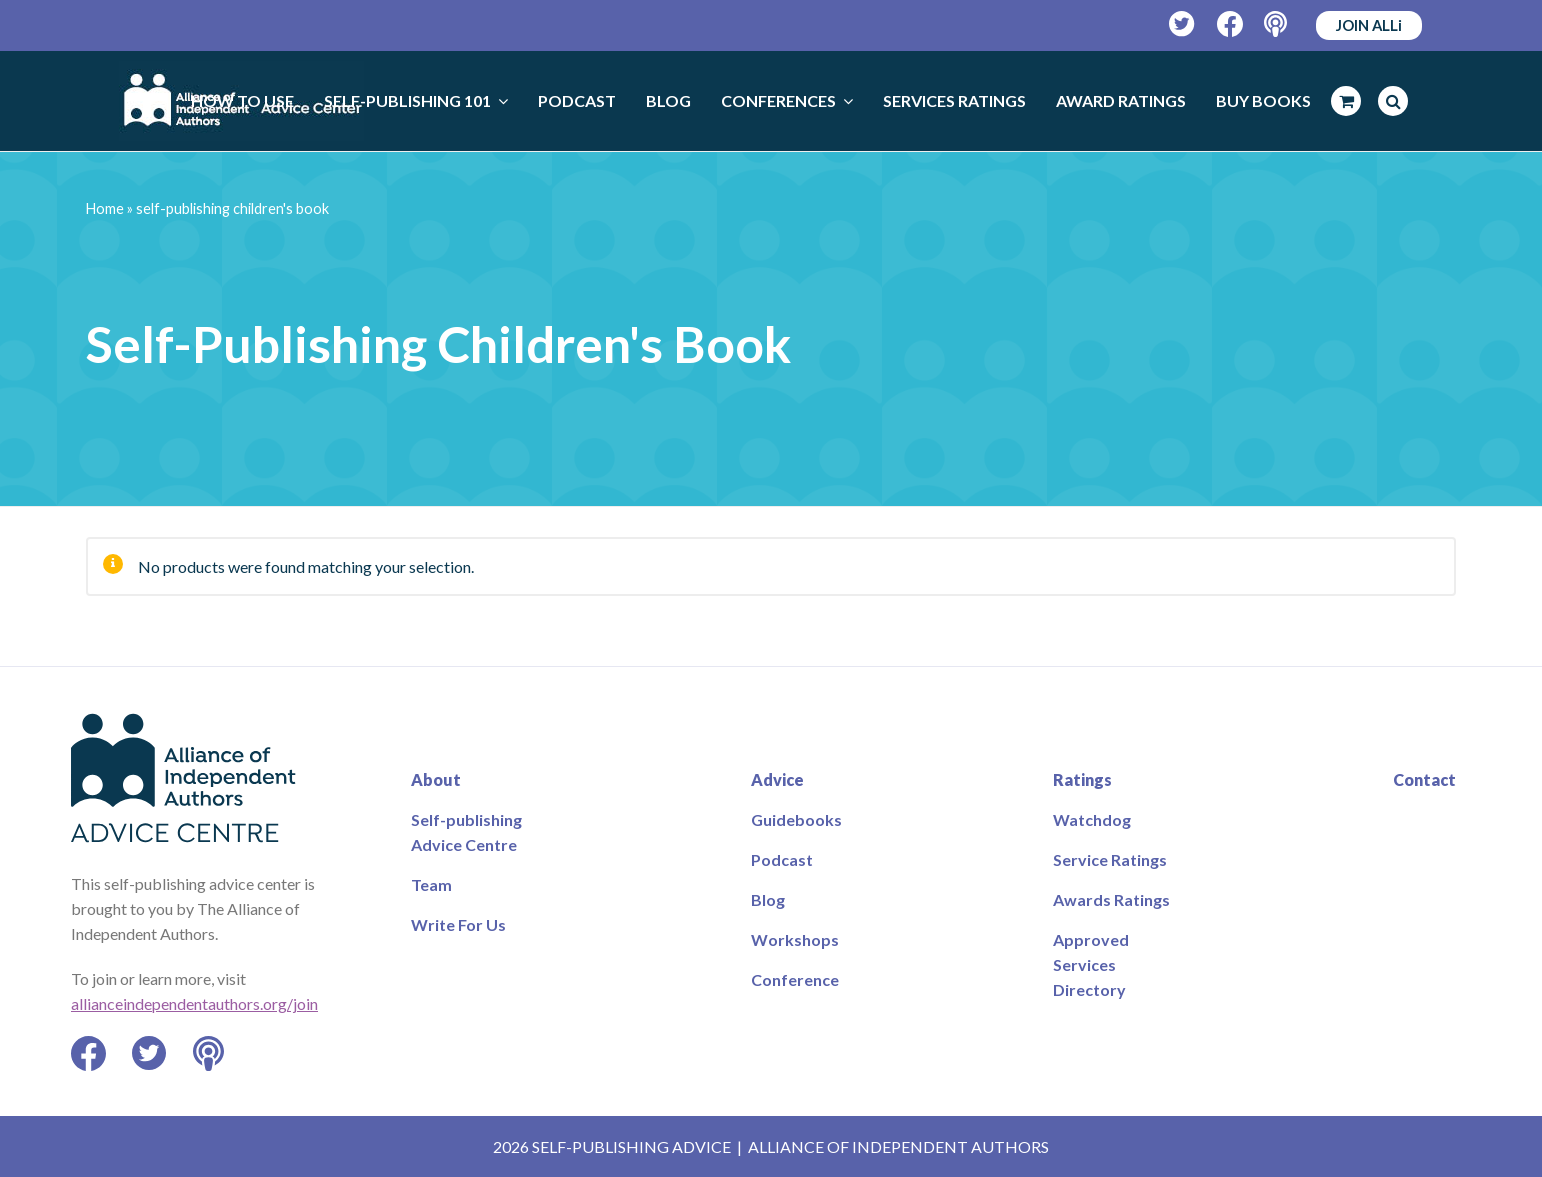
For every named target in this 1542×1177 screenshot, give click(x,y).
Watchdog (1092, 819)
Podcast (782, 859)
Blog (768, 899)
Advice (777, 779)
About (436, 779)
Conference (795, 979)
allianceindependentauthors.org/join (194, 1003)
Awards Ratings (1111, 899)
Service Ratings (1110, 859)
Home (105, 208)
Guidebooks (796, 819)
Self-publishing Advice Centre (466, 832)
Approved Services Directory (1091, 964)
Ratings (1082, 779)
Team (431, 884)
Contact (1424, 779)
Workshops (795, 939)
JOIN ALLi (1369, 25)
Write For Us (458, 924)
